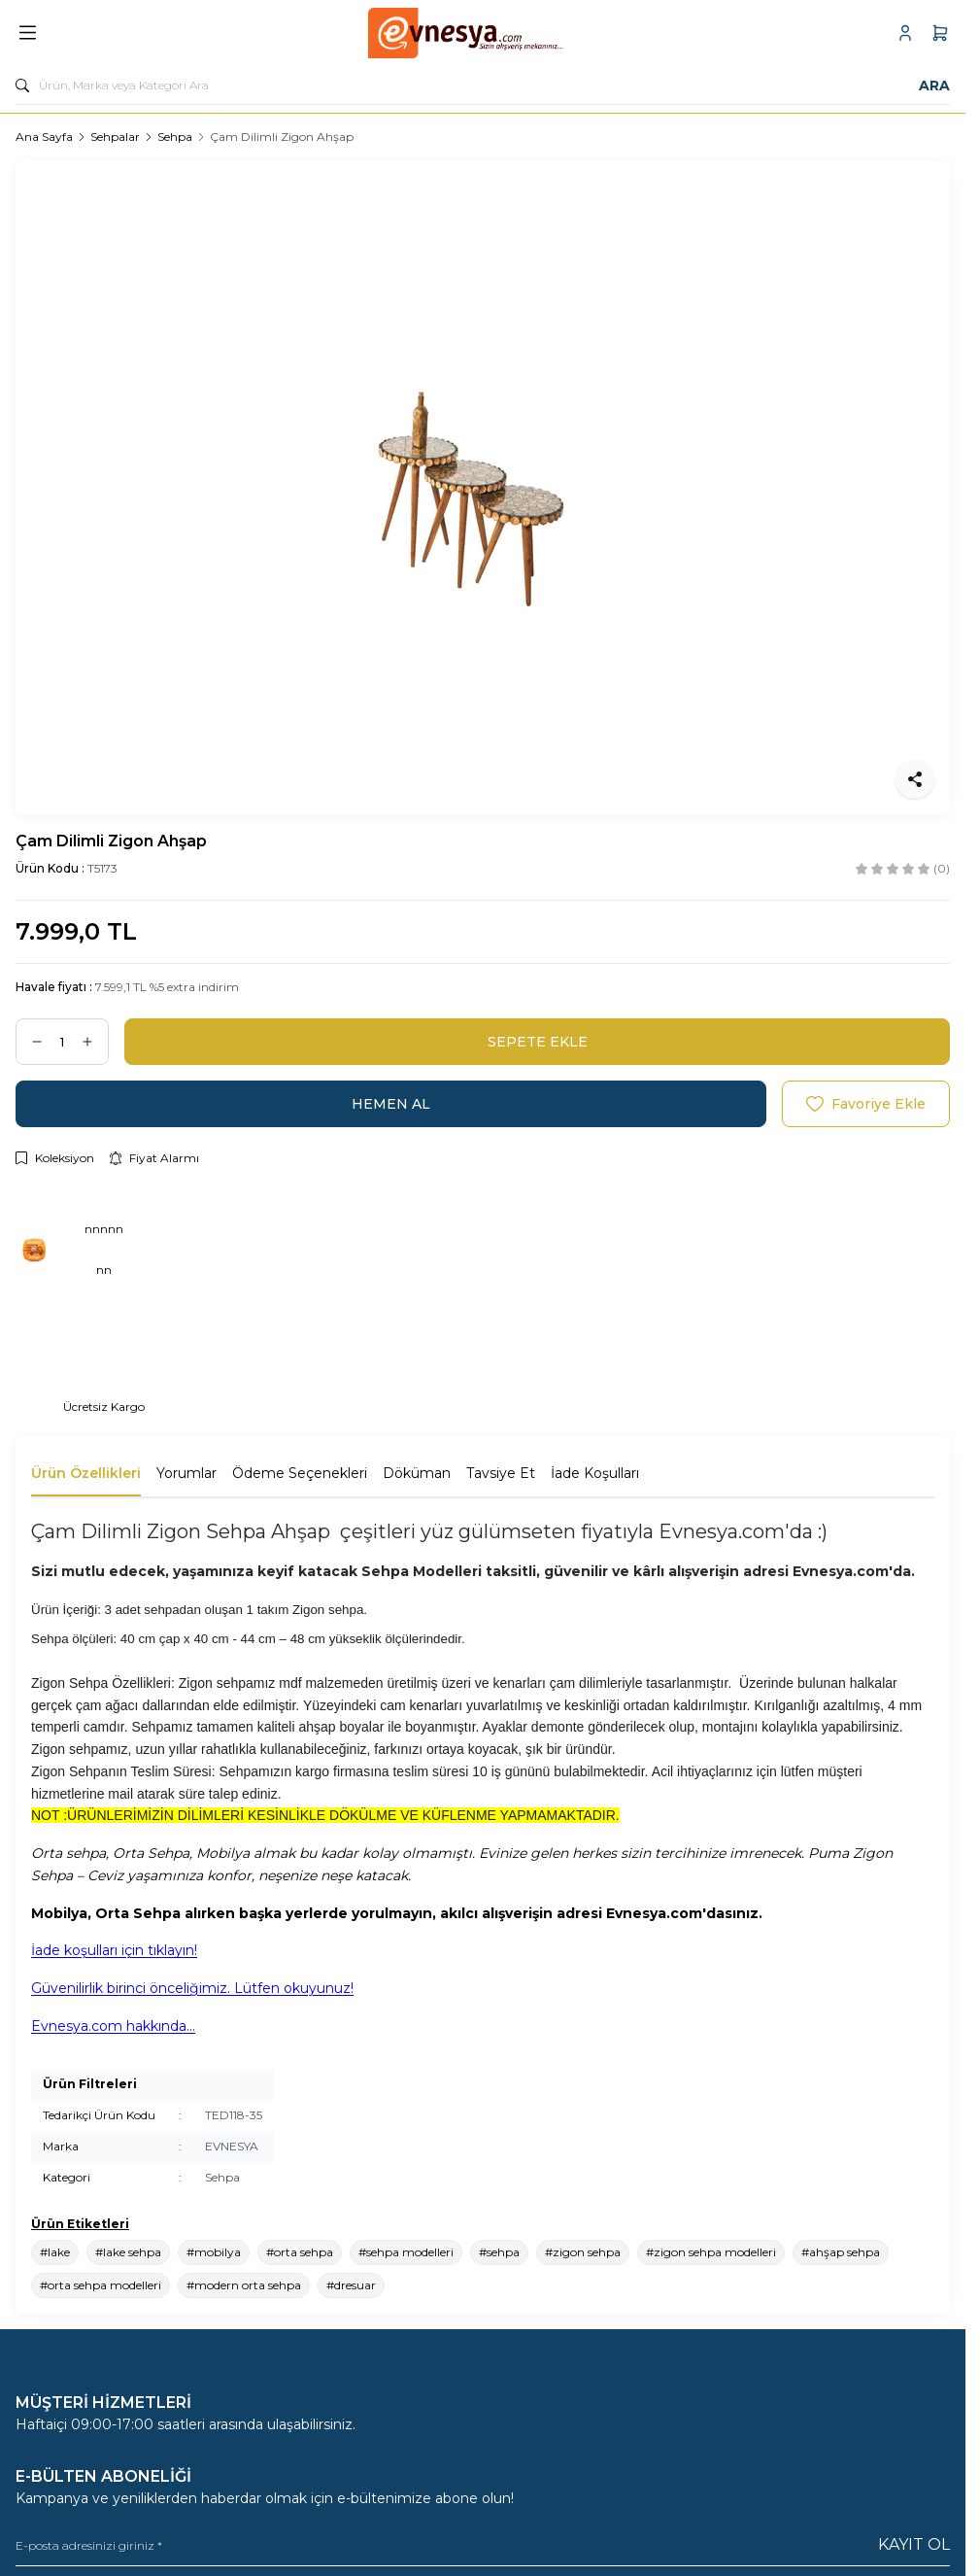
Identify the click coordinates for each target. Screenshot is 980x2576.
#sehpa (499, 2252)
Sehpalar (115, 136)
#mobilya (213, 2252)
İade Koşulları (595, 1473)
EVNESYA (231, 2146)
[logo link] (466, 33)
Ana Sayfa (44, 136)
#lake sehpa (128, 2252)
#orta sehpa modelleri (100, 2285)
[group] (483, 487)
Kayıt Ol (914, 2544)
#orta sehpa (299, 2252)
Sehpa (174, 136)
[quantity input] (62, 1041)
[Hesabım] (905, 33)
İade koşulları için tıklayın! (114, 1950)
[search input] (483, 85)
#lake (55, 2252)
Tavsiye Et (500, 1473)
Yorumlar (186, 1473)
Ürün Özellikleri (86, 1473)
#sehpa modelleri (406, 2252)
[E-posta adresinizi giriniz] (483, 2545)
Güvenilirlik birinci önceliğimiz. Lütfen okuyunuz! (192, 1988)
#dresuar (351, 2285)
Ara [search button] (934, 85)
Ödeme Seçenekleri (299, 1473)
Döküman (417, 1473)
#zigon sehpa (583, 2252)
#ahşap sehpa (840, 2252)
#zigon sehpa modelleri (711, 2252)
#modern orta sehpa (243, 2285)
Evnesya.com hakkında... (113, 2026)
